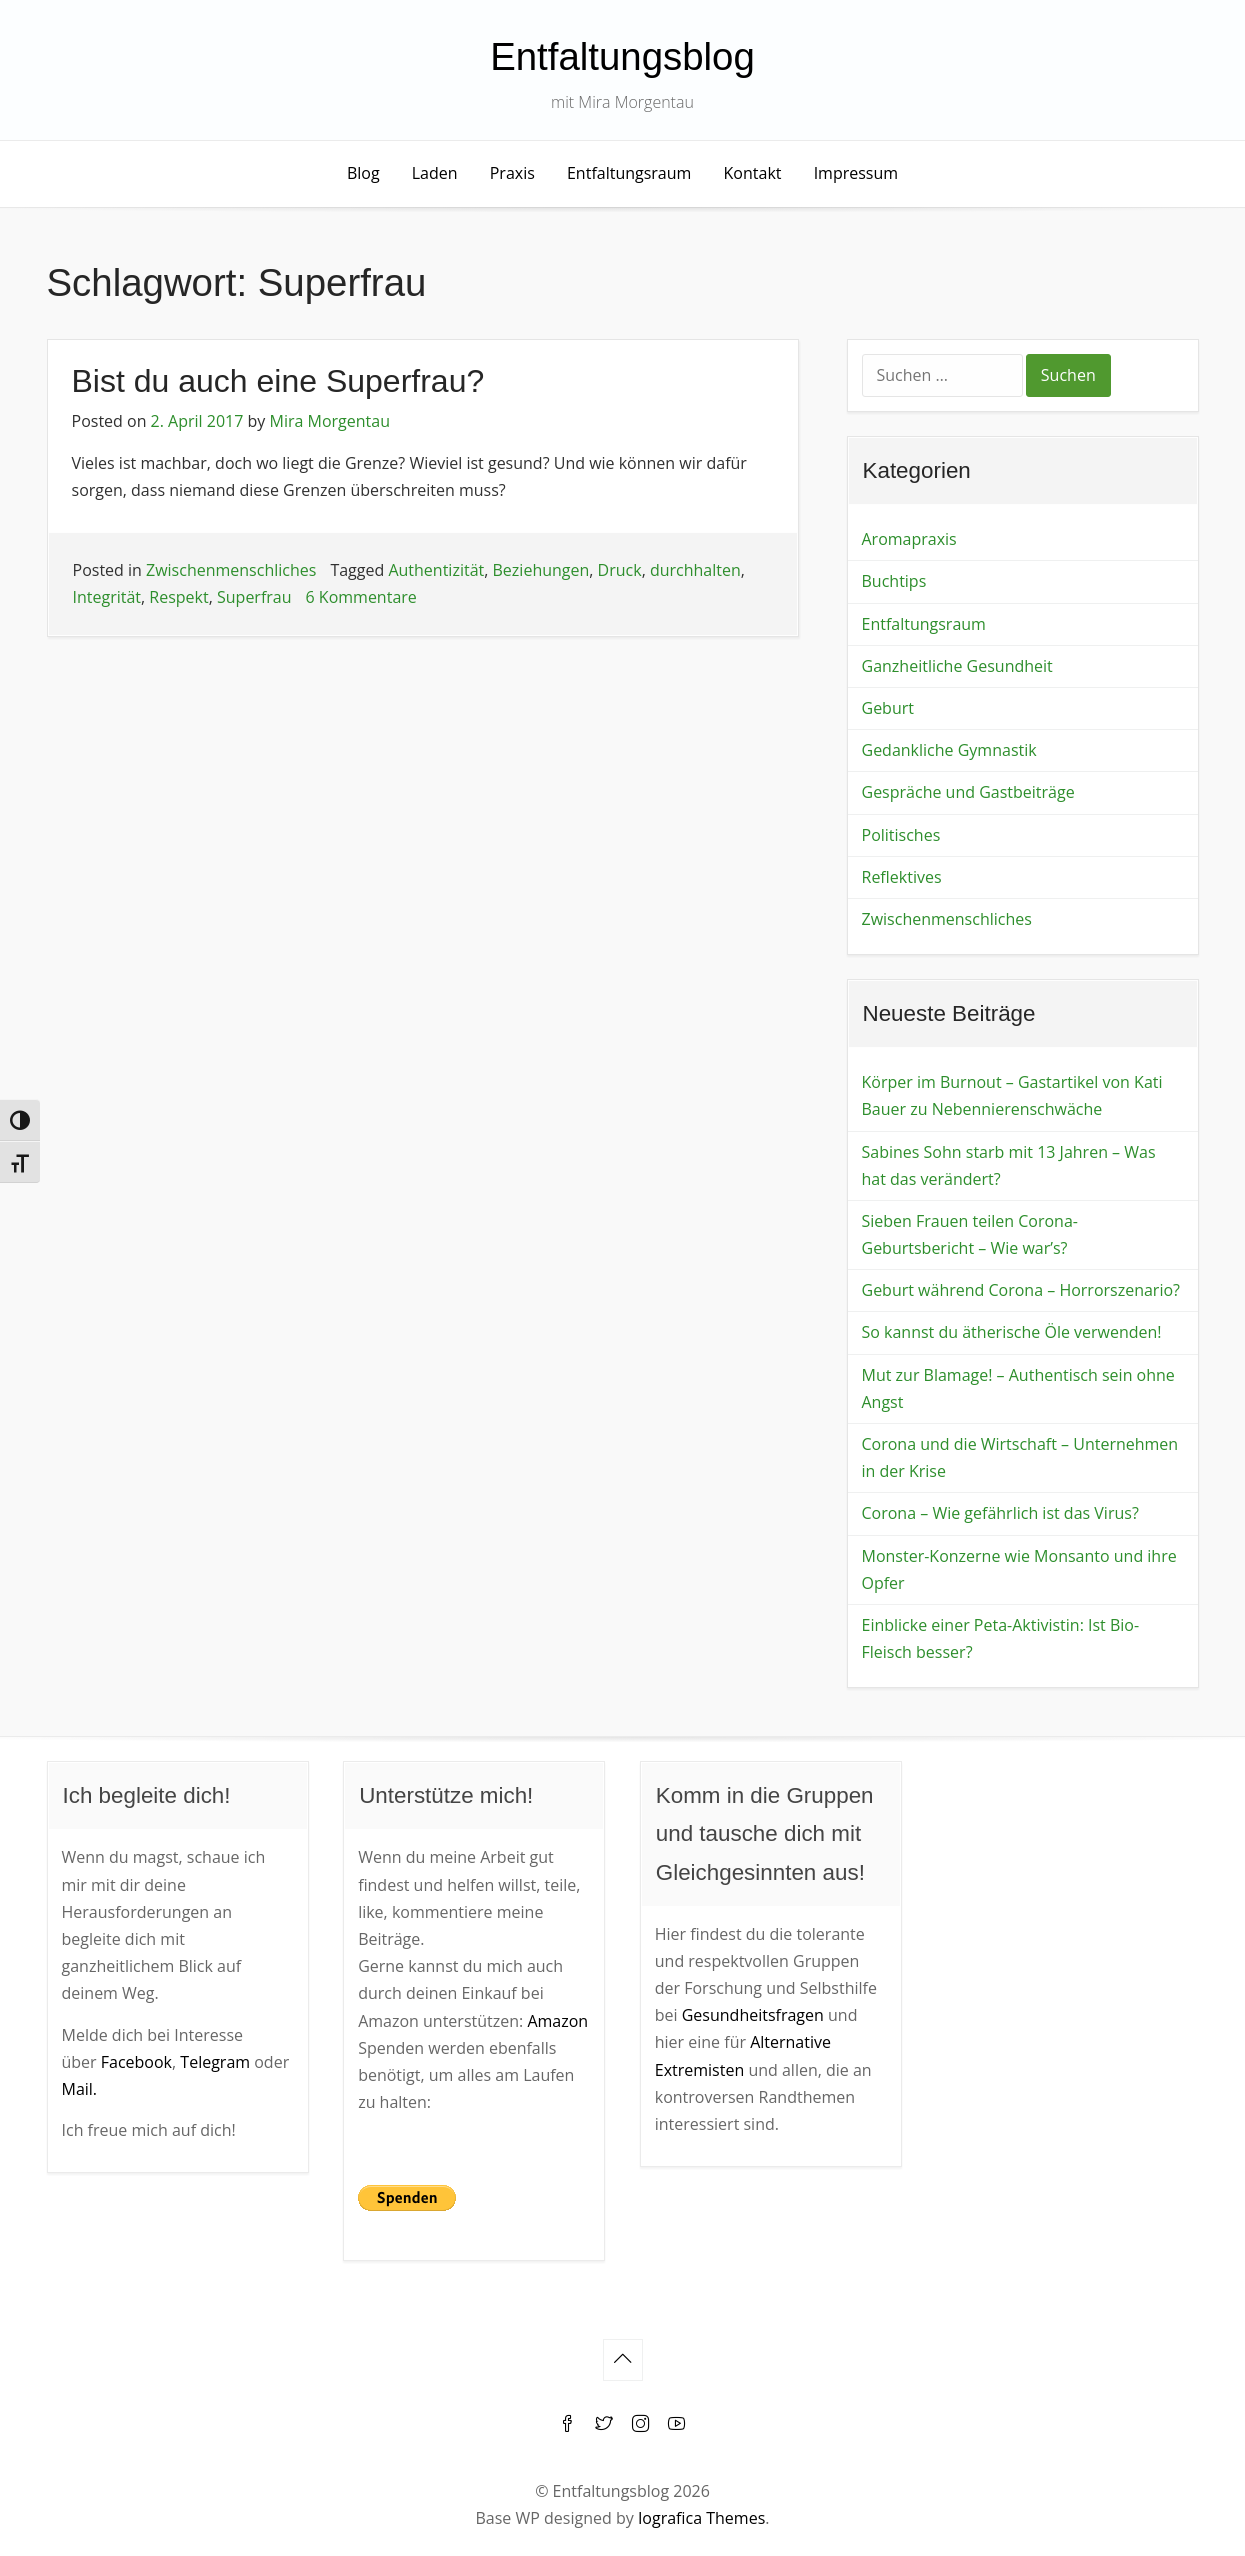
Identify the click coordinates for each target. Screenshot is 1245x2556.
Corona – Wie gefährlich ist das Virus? (1000, 1513)
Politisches (901, 835)
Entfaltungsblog (622, 56)
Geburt (888, 708)
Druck (620, 570)
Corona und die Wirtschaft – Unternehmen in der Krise (1020, 1457)
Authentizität (436, 570)
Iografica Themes (701, 2518)
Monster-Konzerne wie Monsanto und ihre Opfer (1019, 1569)
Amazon (557, 2021)
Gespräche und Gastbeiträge (968, 792)
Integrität (107, 597)
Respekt (178, 597)
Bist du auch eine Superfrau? (278, 381)
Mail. (80, 2089)
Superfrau (254, 597)
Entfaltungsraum (629, 173)
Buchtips (894, 581)
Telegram (215, 2062)
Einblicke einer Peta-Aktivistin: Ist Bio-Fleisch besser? (1001, 1638)
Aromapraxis (909, 539)
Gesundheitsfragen (753, 2015)
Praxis (512, 173)
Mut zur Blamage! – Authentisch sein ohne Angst (1018, 1388)
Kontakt (753, 173)
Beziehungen (541, 570)
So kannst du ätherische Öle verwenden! (1012, 1332)
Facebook (136, 2062)
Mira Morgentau (330, 421)
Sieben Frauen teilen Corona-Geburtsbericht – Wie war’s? (970, 1234)
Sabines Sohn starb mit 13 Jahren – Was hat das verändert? (1009, 1165)
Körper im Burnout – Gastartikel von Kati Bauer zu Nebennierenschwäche (1012, 1095)
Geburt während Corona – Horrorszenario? (1021, 1290)
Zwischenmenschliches (231, 570)
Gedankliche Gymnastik (949, 750)
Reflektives (902, 877)
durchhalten (695, 570)
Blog (363, 173)
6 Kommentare (361, 597)
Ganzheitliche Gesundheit (957, 666)
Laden (435, 173)
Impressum (856, 173)
